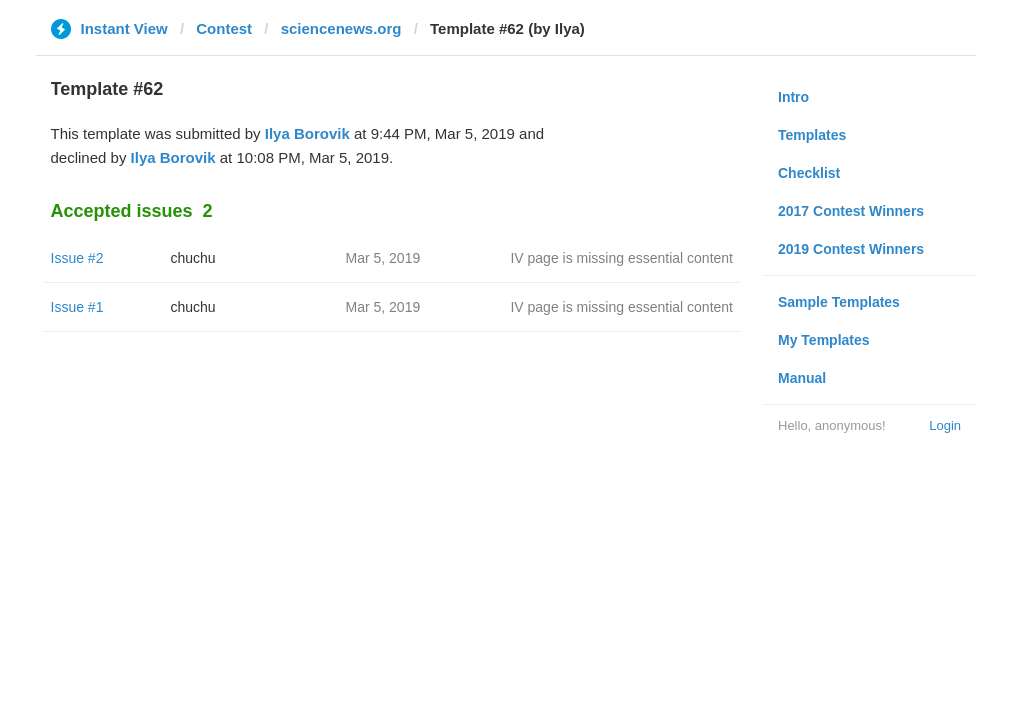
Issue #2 (77, 258)
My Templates (824, 340)
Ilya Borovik (307, 133)
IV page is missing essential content (621, 258)
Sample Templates (839, 302)
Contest (224, 28)
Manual (802, 378)
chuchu (193, 258)
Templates (812, 135)
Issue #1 (77, 307)
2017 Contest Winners (851, 211)
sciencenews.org (341, 28)
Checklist (809, 173)
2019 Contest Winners (851, 249)
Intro (793, 97)
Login (945, 425)
